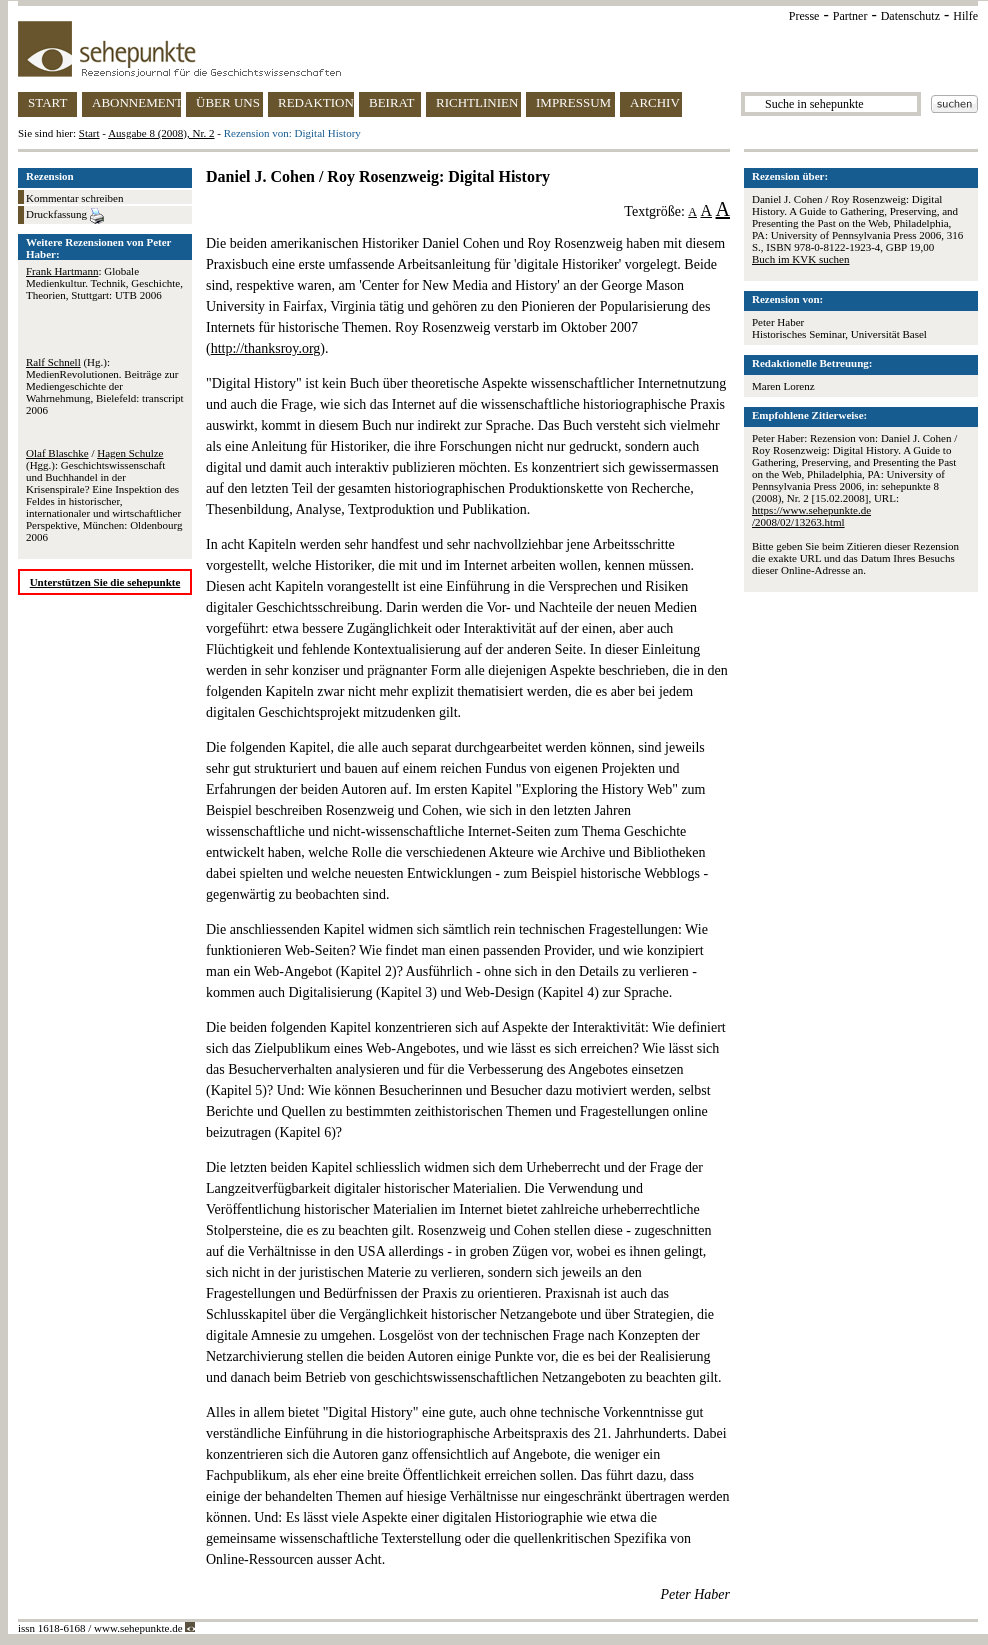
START (47, 102)
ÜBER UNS (228, 102)
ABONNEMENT (136, 102)
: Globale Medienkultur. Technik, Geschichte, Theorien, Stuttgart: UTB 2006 (104, 283)
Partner (850, 16)
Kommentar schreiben (74, 198)
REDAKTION (316, 102)
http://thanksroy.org (266, 348)
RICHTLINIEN (477, 102)
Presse (804, 16)
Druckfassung (65, 216)
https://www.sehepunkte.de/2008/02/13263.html (811, 516)
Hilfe (965, 16)
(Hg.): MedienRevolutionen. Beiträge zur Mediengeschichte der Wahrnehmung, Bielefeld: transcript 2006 (105, 386)
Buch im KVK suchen (800, 259)
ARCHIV (655, 102)
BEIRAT (392, 102)
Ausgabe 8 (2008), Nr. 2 (161, 133)
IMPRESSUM (573, 102)
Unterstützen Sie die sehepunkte (105, 582)
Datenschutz (910, 16)
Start (89, 133)
